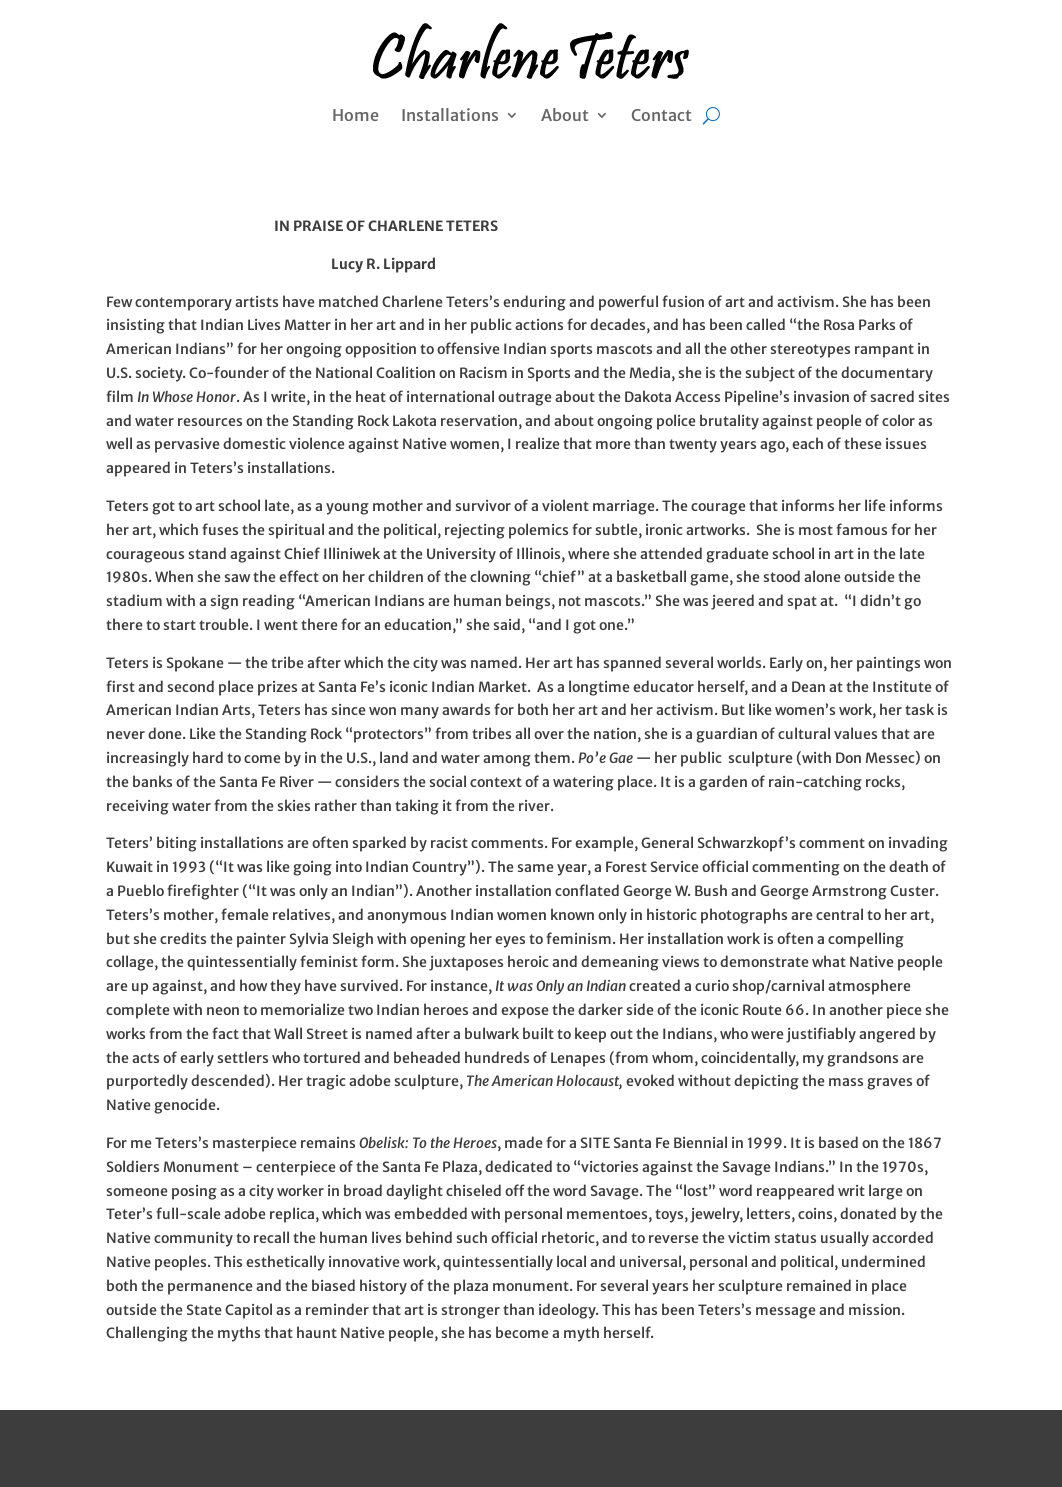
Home (355, 116)
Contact (661, 116)
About (565, 116)
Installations (450, 116)
